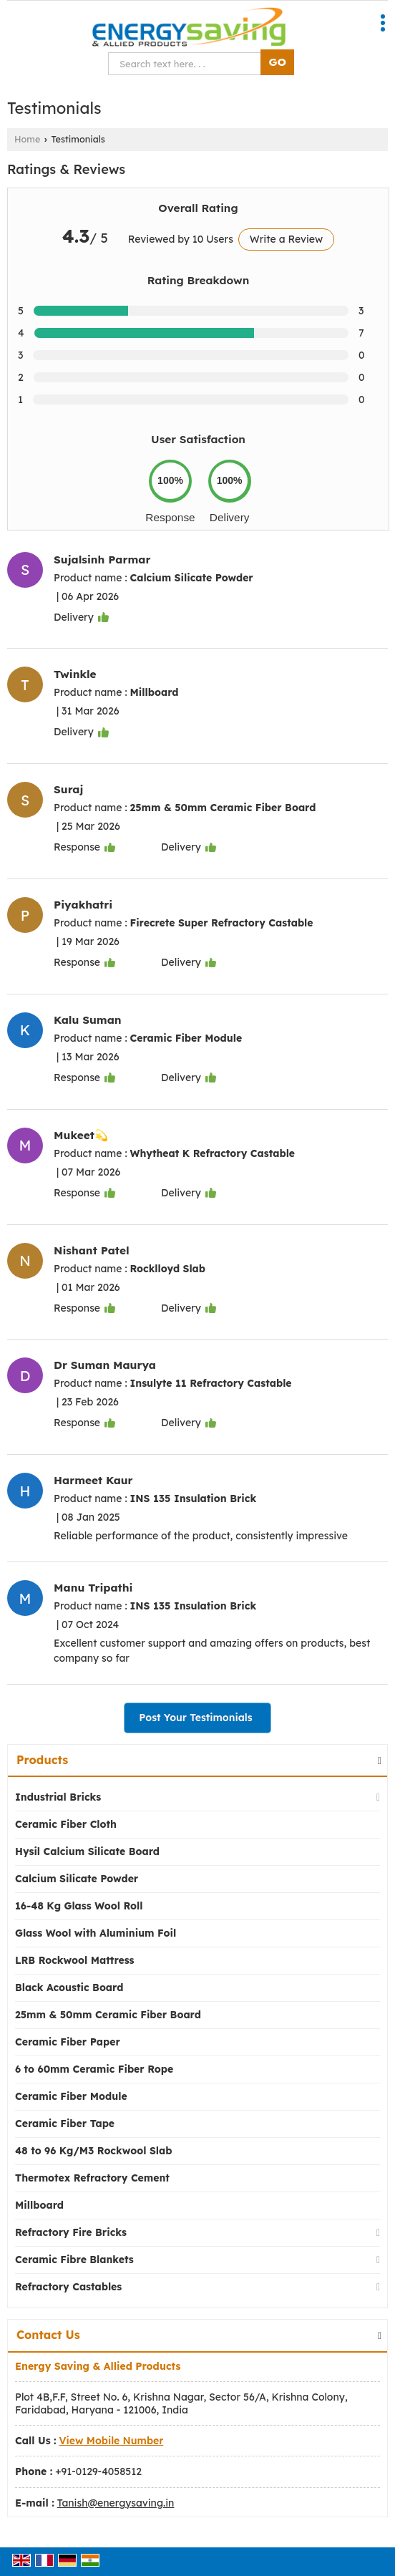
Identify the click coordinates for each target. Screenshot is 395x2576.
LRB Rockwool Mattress (75, 1960)
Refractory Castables (68, 2286)
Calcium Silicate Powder (76, 1878)
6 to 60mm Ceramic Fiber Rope (94, 2069)
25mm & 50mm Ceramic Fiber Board (108, 2014)
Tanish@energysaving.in (116, 2503)
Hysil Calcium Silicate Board (87, 1851)
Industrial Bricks (58, 1797)
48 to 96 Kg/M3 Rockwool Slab (93, 2150)
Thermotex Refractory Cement (92, 2177)
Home (27, 139)
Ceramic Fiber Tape (64, 2123)
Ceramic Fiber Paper (67, 2041)
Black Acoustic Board (69, 1987)
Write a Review (286, 239)
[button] (111, 2440)
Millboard (39, 2205)
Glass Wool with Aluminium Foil (95, 1933)
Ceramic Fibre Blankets (74, 2259)
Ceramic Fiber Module (71, 2096)
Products (42, 1760)
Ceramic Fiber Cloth (66, 1824)
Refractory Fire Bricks (71, 2232)
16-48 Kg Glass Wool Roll (78, 1905)
